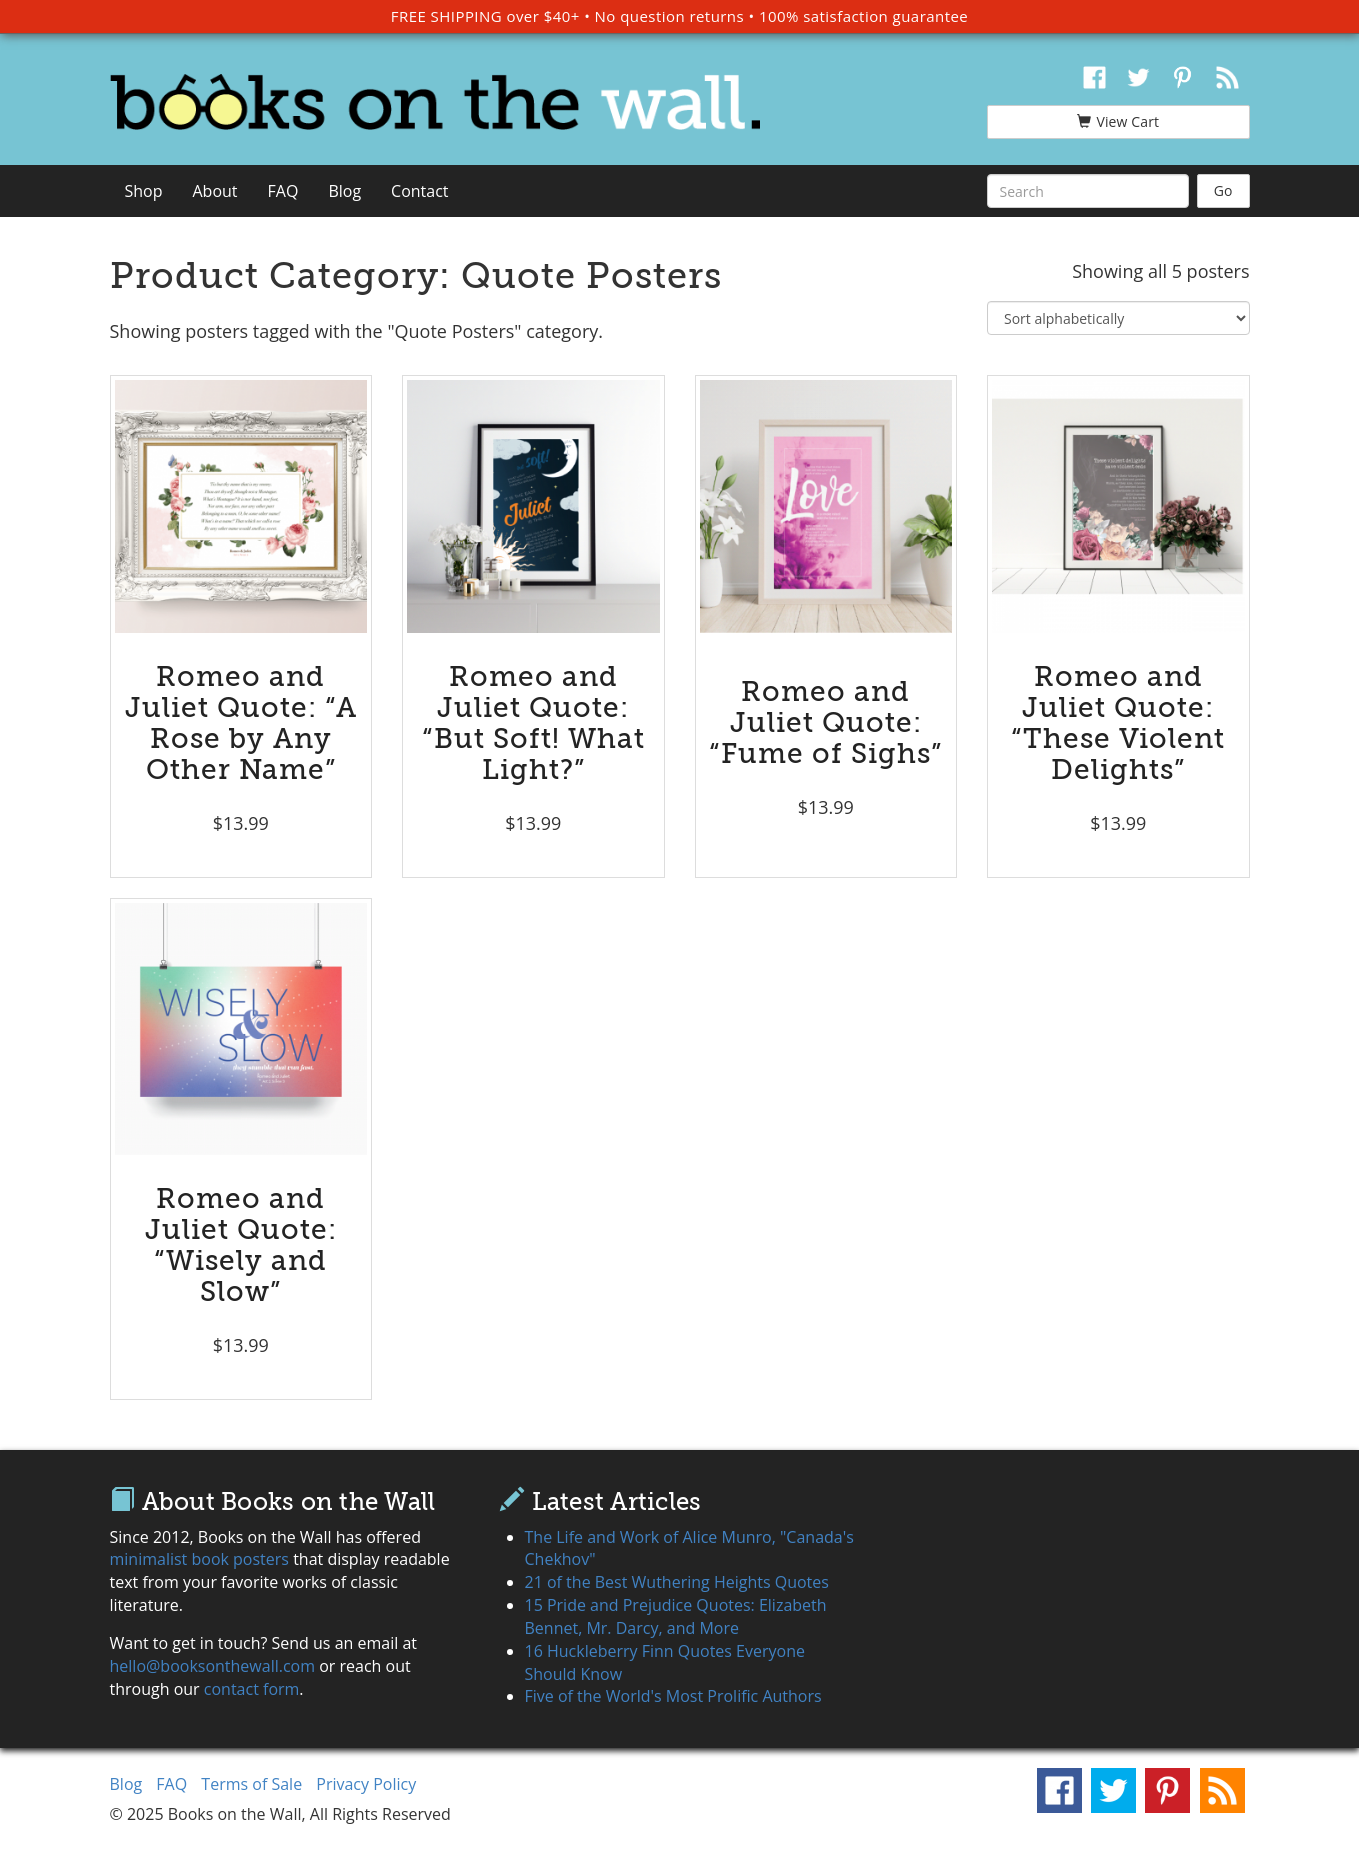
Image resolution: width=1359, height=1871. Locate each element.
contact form (252, 1689)
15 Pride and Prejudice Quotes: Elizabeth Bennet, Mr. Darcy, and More (676, 1616)
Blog (344, 191)
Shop (144, 191)
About (215, 191)
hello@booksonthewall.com (213, 1666)
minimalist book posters (199, 1559)
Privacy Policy (366, 1784)
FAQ (283, 191)
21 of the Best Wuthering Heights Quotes (677, 1582)
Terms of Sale (251, 1784)
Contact (419, 191)
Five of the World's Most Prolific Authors (673, 1696)
